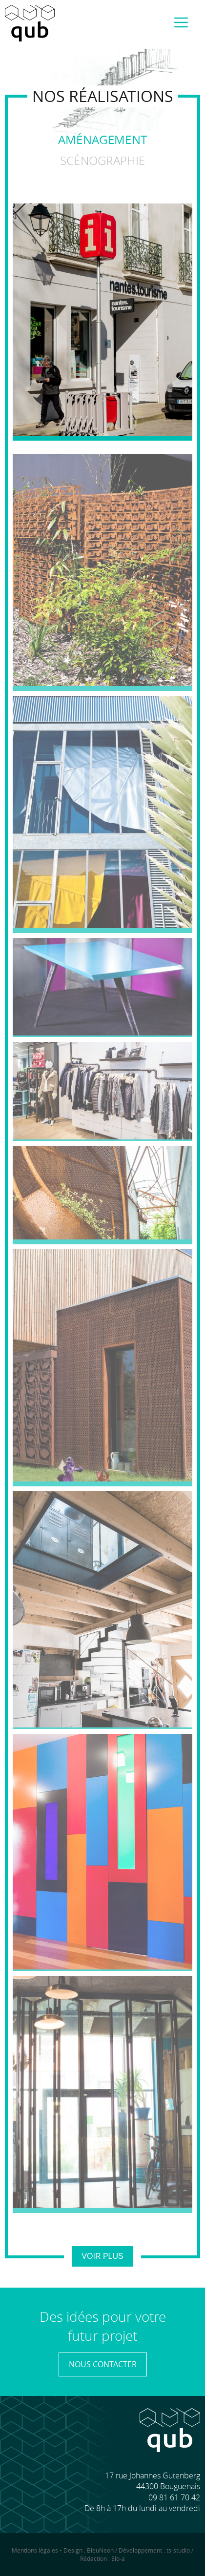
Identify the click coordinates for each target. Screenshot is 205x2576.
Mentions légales (35, 2550)
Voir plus (102, 2256)
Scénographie (102, 160)
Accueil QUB (30, 23)
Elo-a (118, 2558)
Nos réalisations (102, 95)
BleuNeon (100, 2550)
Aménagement (102, 139)
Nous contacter (103, 2364)
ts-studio (178, 2550)
